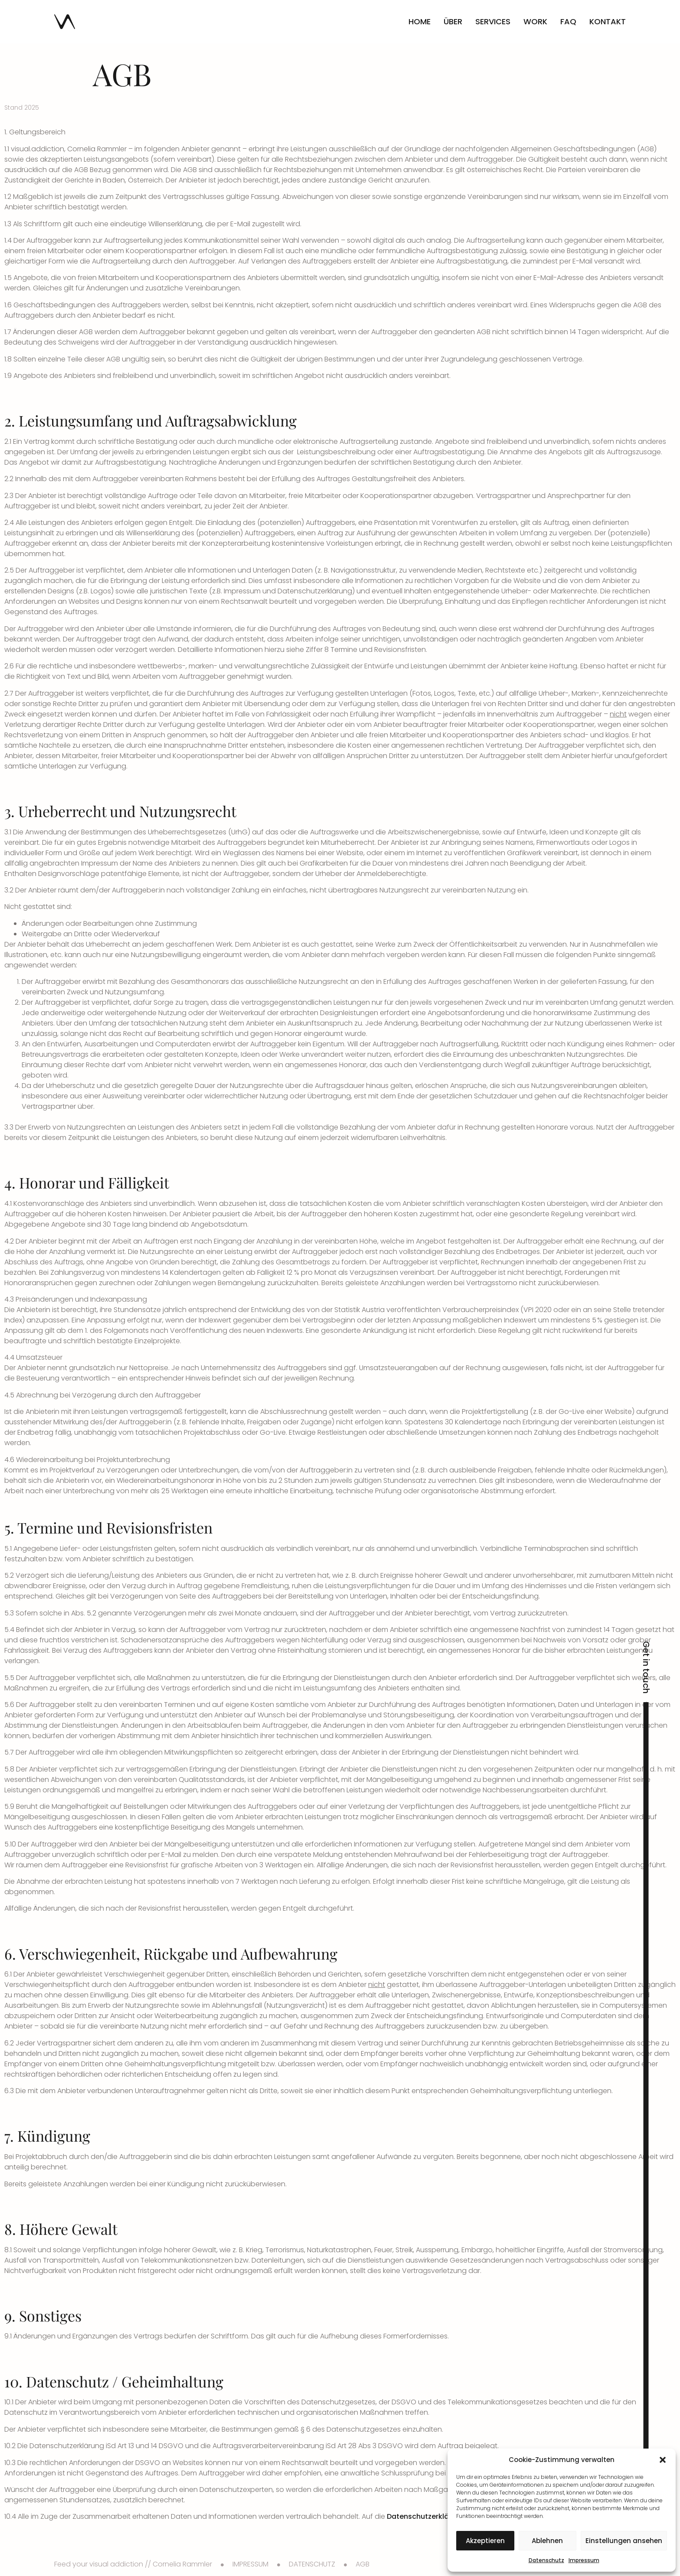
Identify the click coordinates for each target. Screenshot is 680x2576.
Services (492, 21)
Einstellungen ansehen (623, 2540)
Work (535, 21)
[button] (662, 2460)
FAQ (568, 21)
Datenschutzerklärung (426, 2516)
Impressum (584, 2560)
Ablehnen (547, 2540)
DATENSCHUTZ (312, 2564)
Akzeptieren (485, 2540)
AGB (362, 2564)
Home (420, 21)
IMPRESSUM (250, 2564)
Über (453, 21)
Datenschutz (546, 2560)
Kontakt (607, 21)
